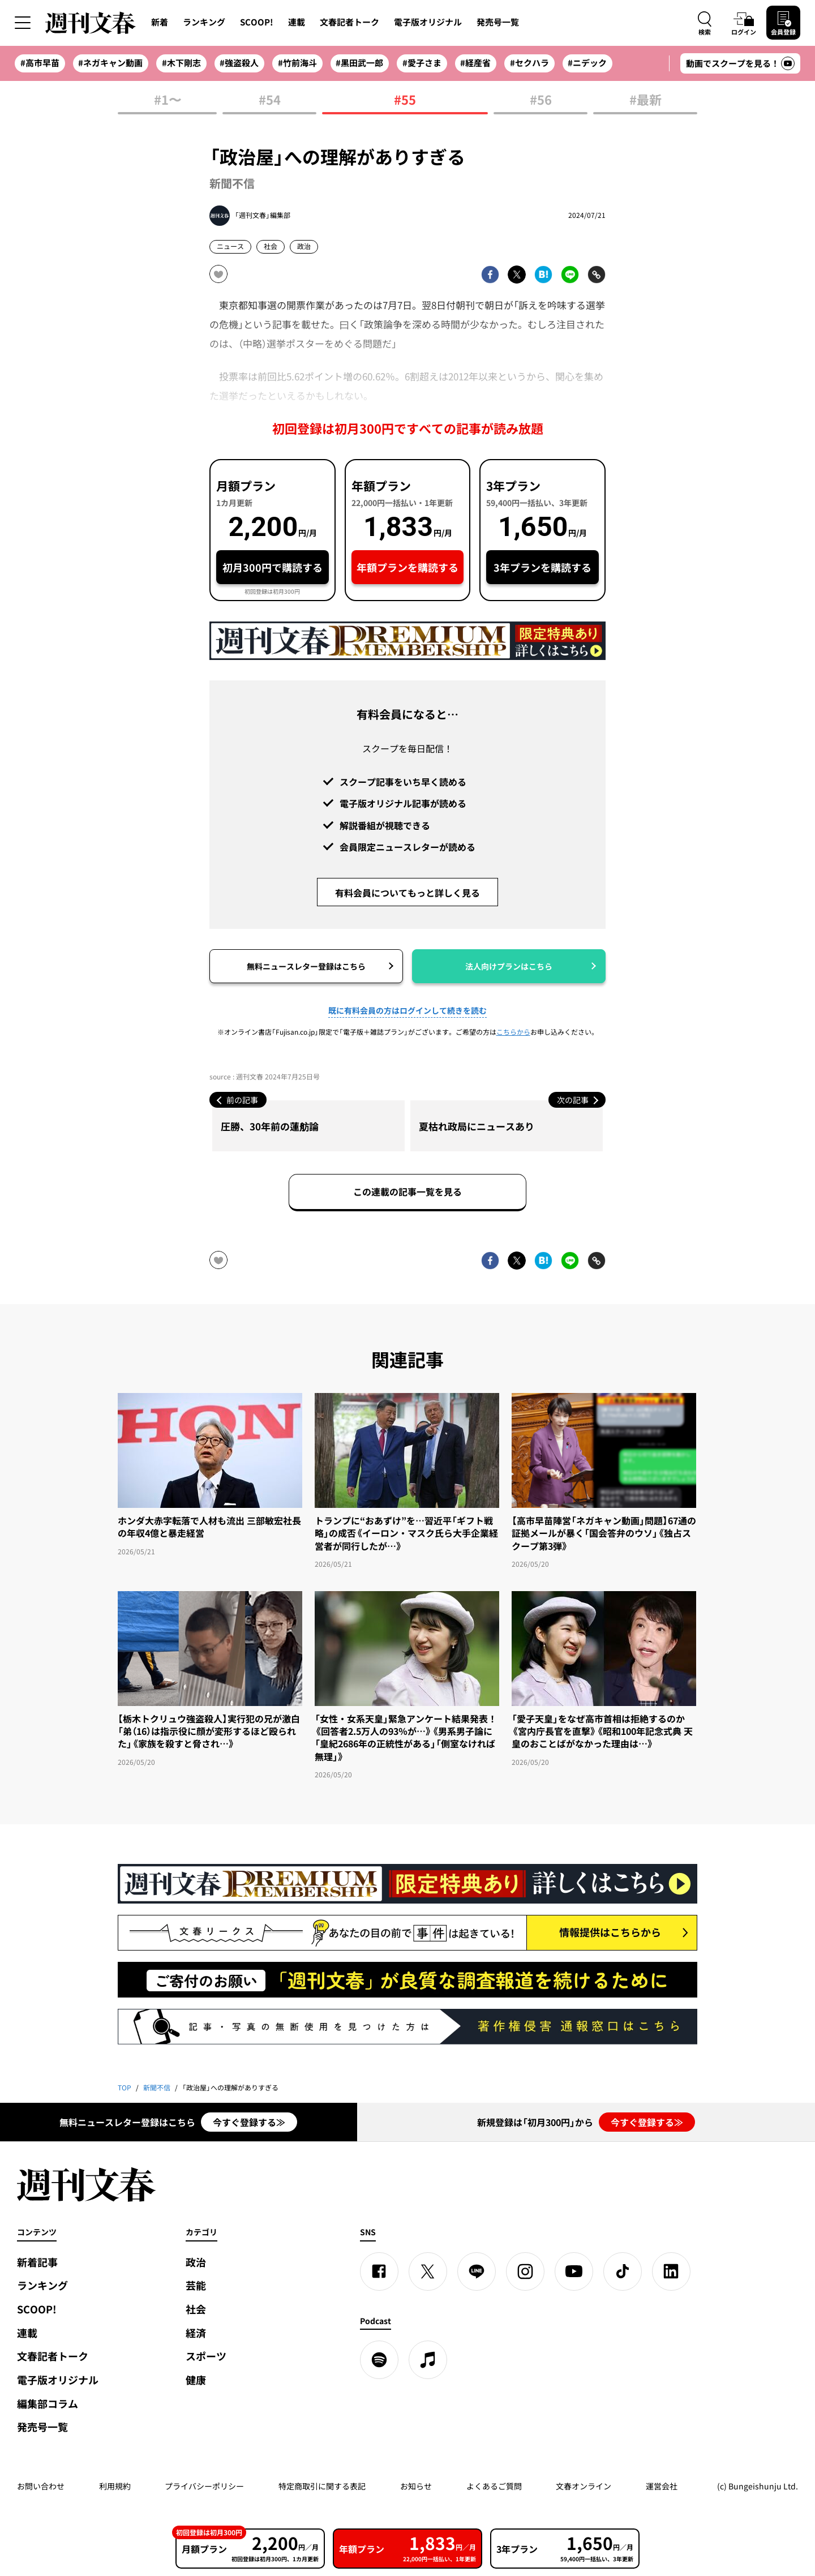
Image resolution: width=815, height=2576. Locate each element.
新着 (159, 22)
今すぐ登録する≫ (249, 2122)
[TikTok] (622, 2271)
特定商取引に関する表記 (322, 2486)
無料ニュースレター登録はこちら (306, 966)
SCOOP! (256, 22)
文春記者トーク (349, 22)
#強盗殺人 (239, 63)
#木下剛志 (181, 63)
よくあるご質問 (494, 2486)
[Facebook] (379, 2271)
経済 (196, 2333)
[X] (428, 2271)
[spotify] (379, 2360)
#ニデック (587, 63)
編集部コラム (47, 2403)
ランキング (204, 22)
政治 (304, 246)
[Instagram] (525, 2271)
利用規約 (115, 2486)
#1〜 (167, 100)
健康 (196, 2380)
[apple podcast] (428, 2360)
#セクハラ (529, 63)
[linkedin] (671, 2271)
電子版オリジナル (428, 22)
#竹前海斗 (297, 63)
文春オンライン (583, 2486)
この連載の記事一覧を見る (407, 1191)
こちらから (513, 1032)
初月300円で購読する (272, 567)
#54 (270, 100)
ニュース (230, 246)
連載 (296, 22)
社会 (270, 246)
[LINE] (476, 2271)
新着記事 (37, 2262)
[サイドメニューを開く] (22, 22)
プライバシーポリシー (204, 2486)
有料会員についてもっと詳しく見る (407, 892)
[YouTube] (574, 2271)
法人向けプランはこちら (508, 966)
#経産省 (475, 63)
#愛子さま (421, 63)
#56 (541, 100)
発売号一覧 (498, 22)
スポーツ (206, 2356)
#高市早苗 (39, 63)
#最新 (645, 100)
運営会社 (661, 2486)
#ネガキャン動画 (110, 63)
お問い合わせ (41, 2486)
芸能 (196, 2285)
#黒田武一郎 (359, 63)
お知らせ (416, 2486)
